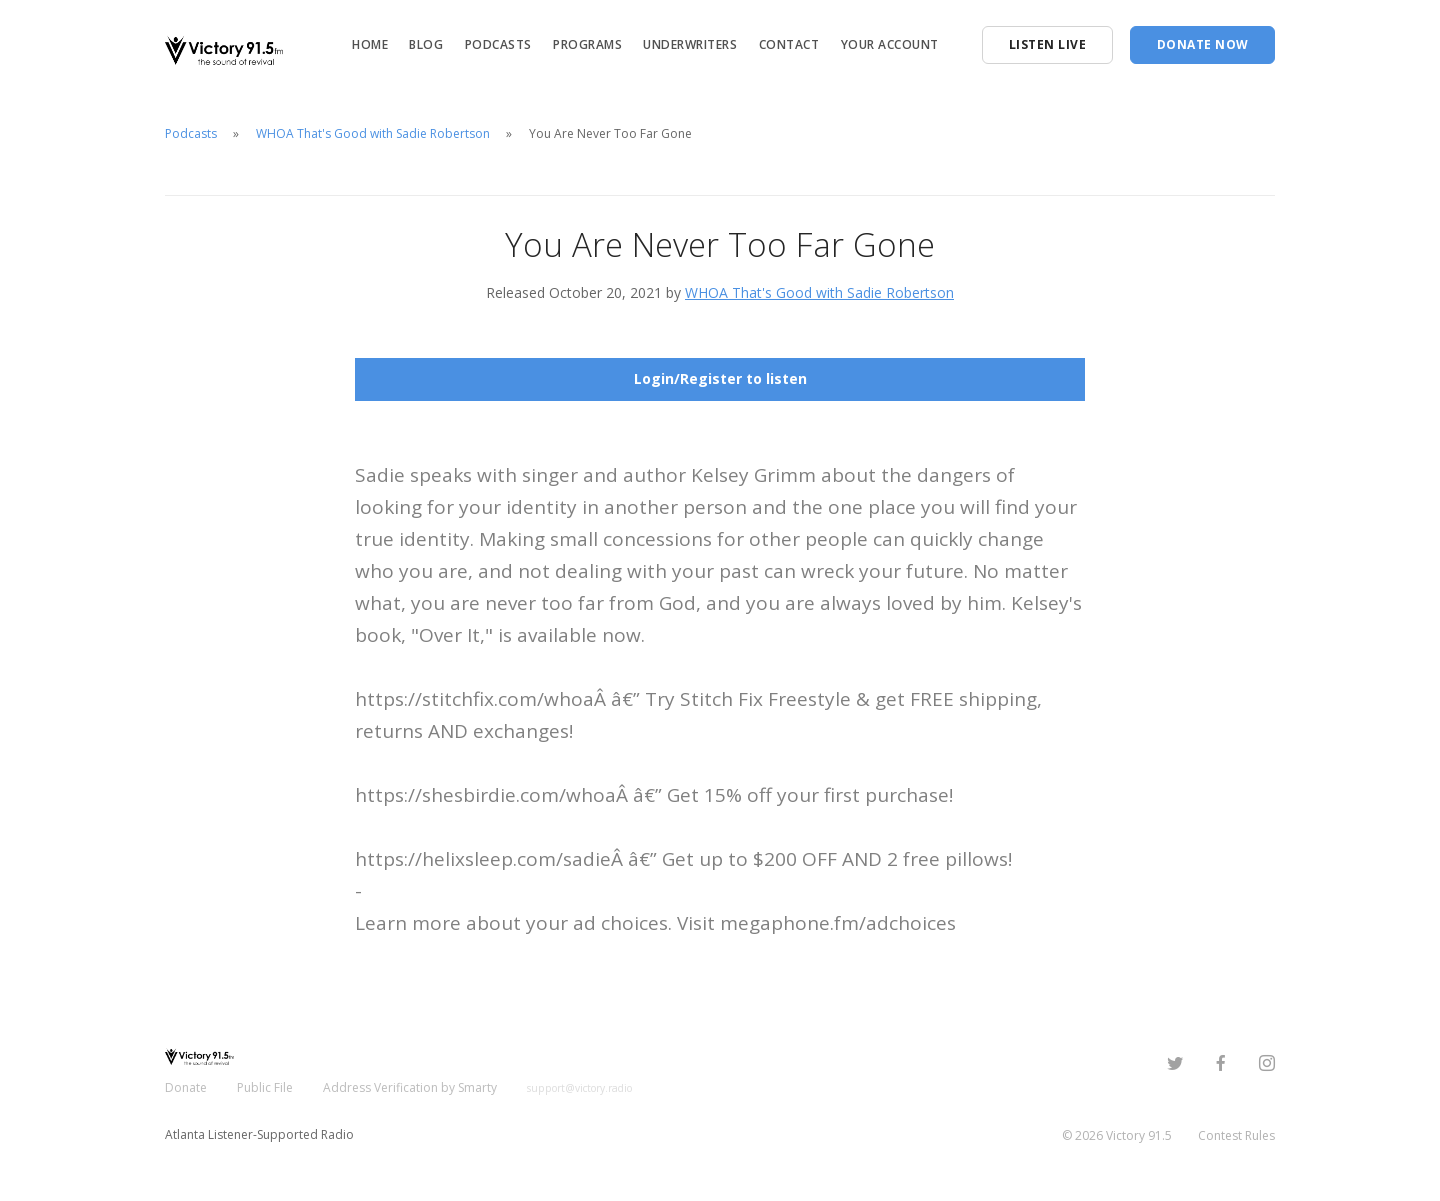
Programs (587, 44)
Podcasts (498, 44)
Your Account (890, 44)
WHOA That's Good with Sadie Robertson (373, 133)
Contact (789, 44)
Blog (426, 44)
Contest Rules (1236, 1135)
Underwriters (690, 44)
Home (370, 44)
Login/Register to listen (720, 378)
